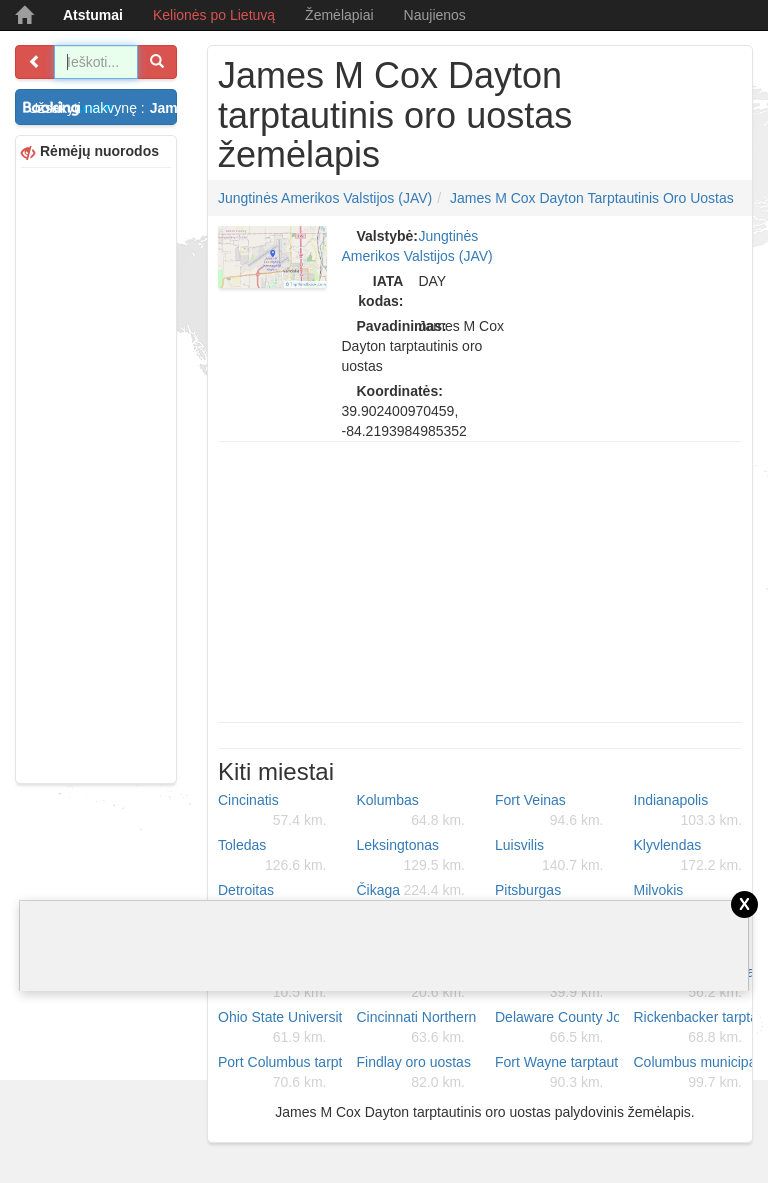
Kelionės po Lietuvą (214, 15)
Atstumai (93, 15)
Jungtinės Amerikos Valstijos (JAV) (325, 198)
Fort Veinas (549, 811)
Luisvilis (549, 856)
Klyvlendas (688, 856)
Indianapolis (688, 811)
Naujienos (435, 15)
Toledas (272, 856)
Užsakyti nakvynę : (102, 108)
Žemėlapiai (339, 15)
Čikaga (411, 890)
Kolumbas (411, 811)
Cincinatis (272, 811)
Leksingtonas (411, 856)
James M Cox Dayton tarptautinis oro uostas (592, 198)
